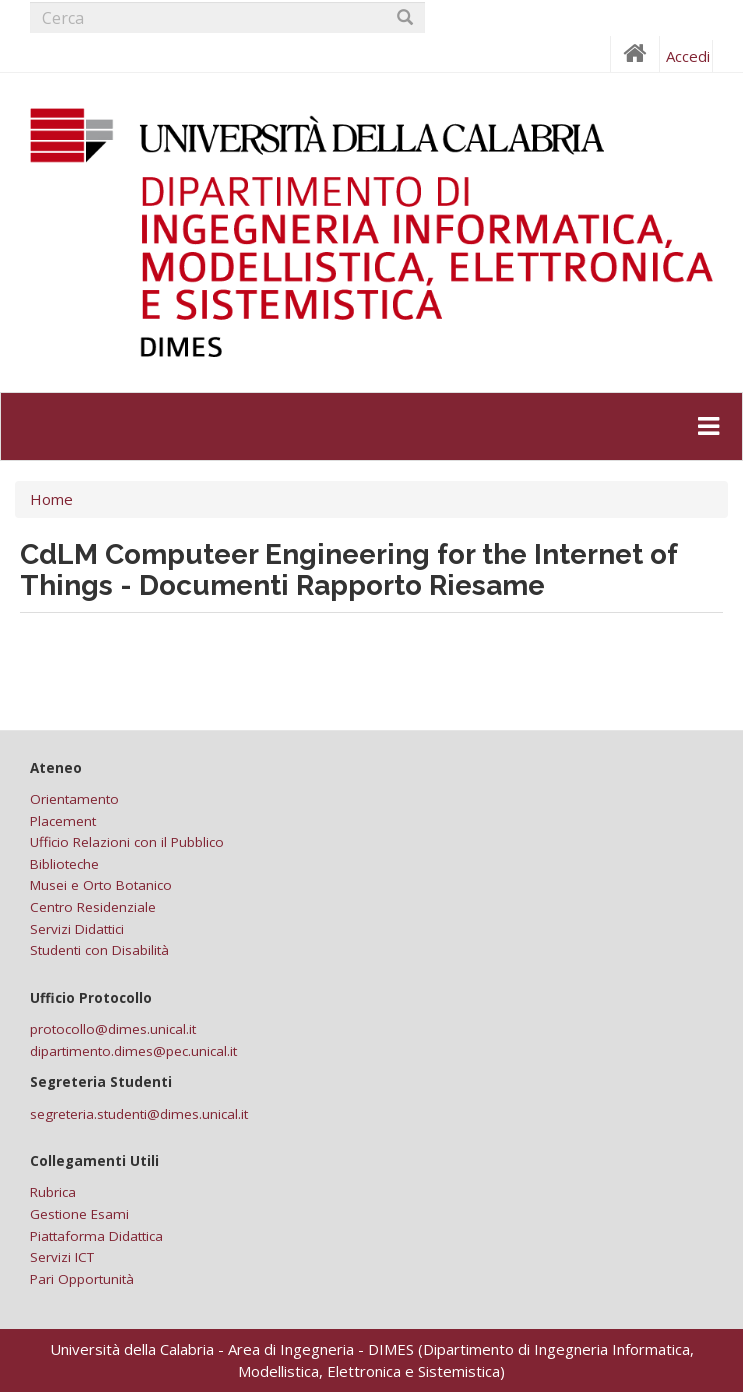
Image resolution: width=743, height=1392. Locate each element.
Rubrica (53, 1192)
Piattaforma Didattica (96, 1236)
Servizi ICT (62, 1257)
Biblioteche (64, 864)
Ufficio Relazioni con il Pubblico (127, 842)
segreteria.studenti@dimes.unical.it (139, 1114)
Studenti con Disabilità (99, 950)
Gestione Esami (79, 1214)
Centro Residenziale (93, 907)
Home (51, 499)
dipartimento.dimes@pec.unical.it (133, 1051)
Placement (63, 821)
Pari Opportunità (82, 1279)
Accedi (688, 56)
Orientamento (74, 799)
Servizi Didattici (77, 929)
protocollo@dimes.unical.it (113, 1029)
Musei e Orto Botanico (101, 885)
